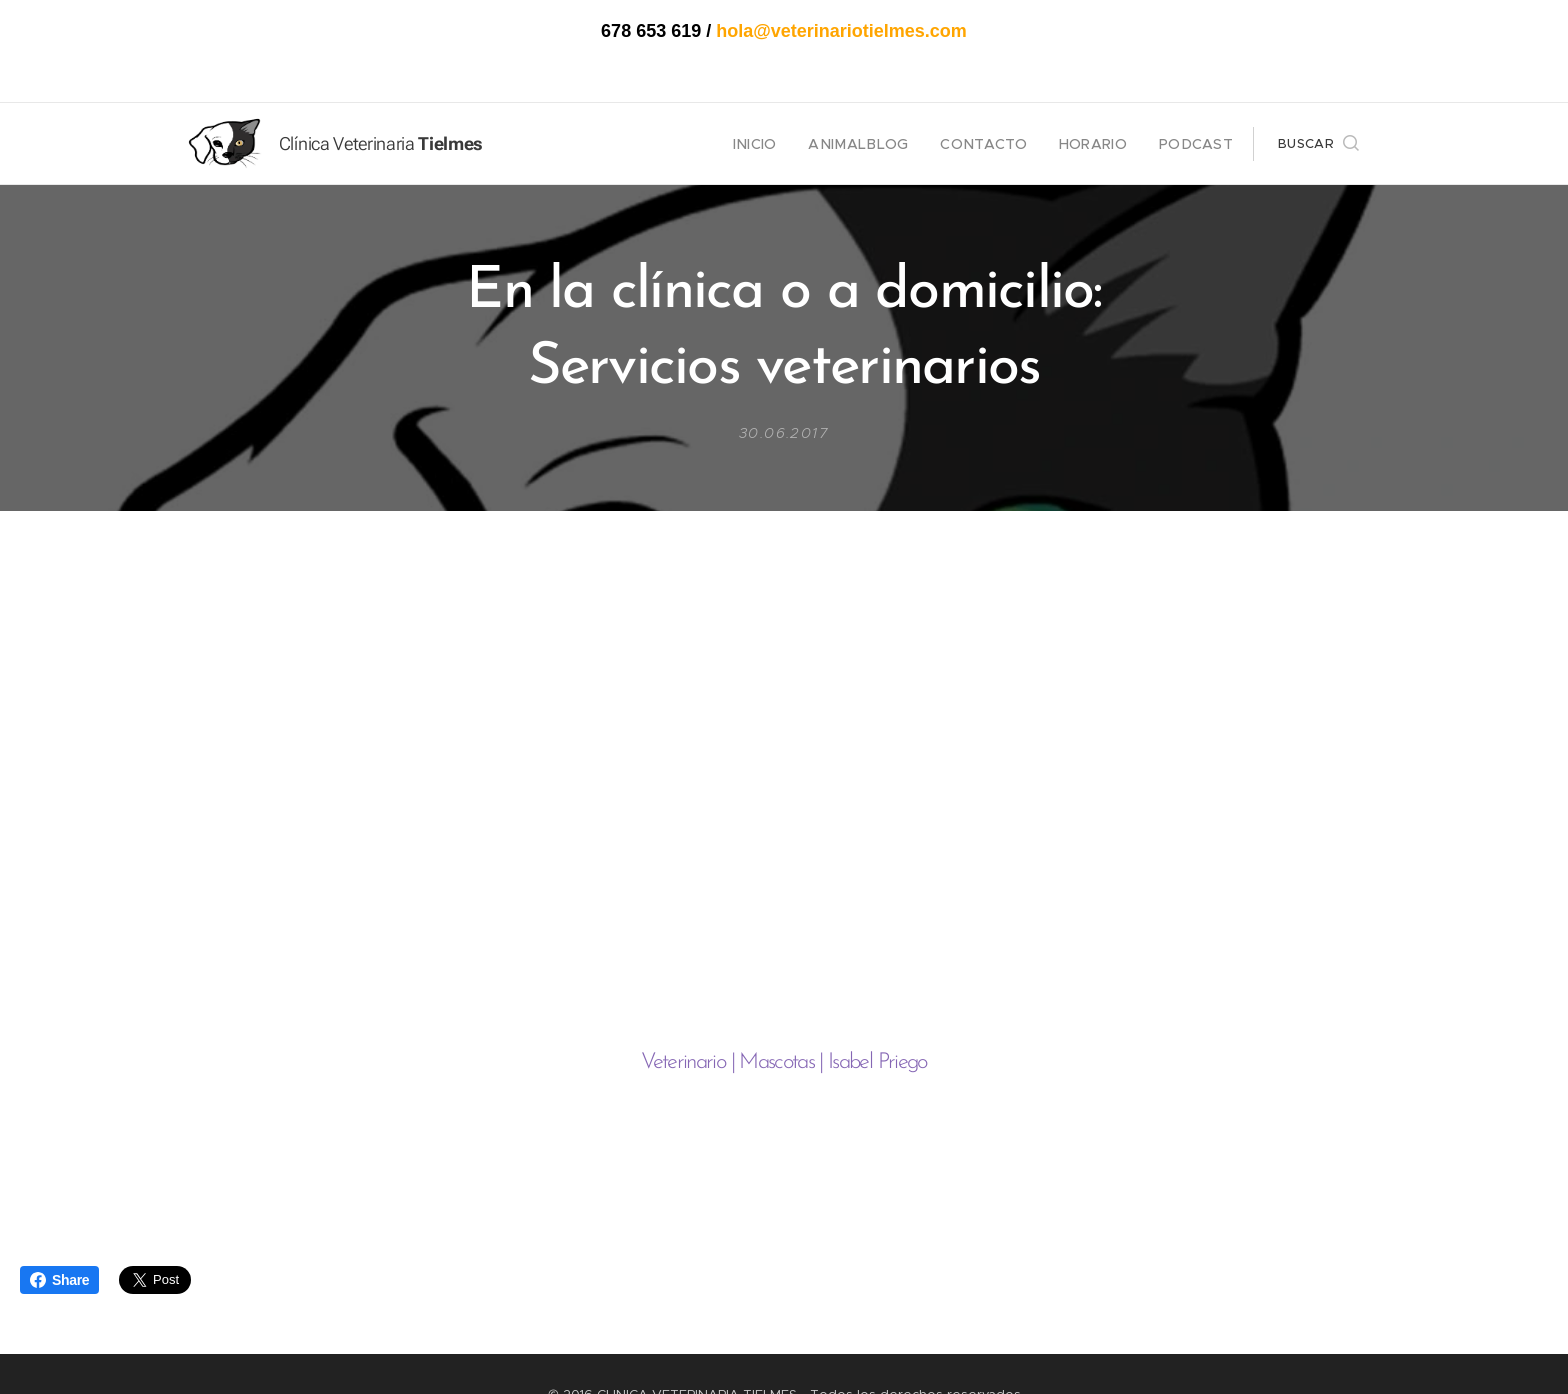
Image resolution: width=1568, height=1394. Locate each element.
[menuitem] (790, 144)
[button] (1318, 144)
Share (59, 1280)
